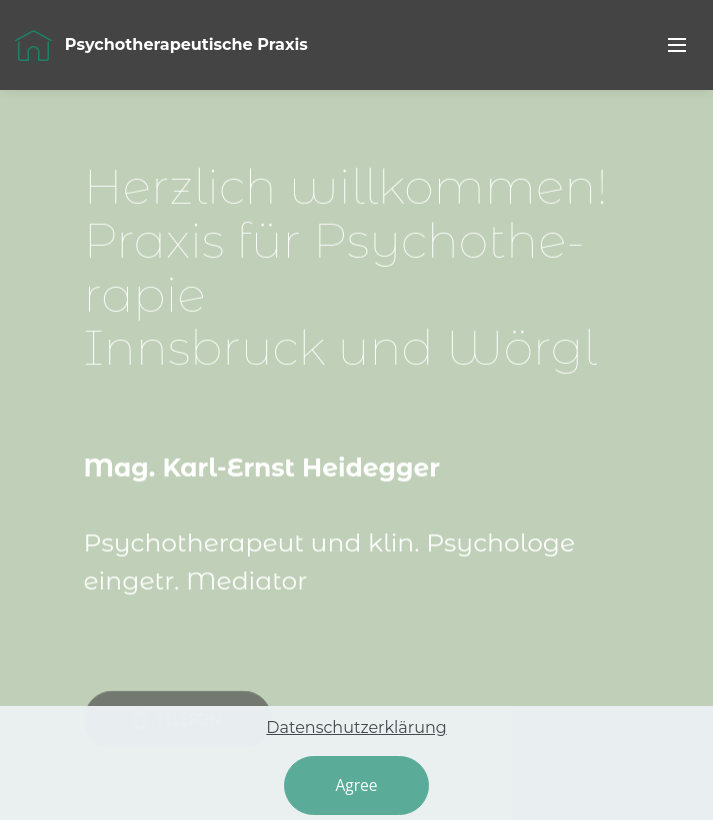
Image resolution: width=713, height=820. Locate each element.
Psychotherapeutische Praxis (188, 44)
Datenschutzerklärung (356, 747)
